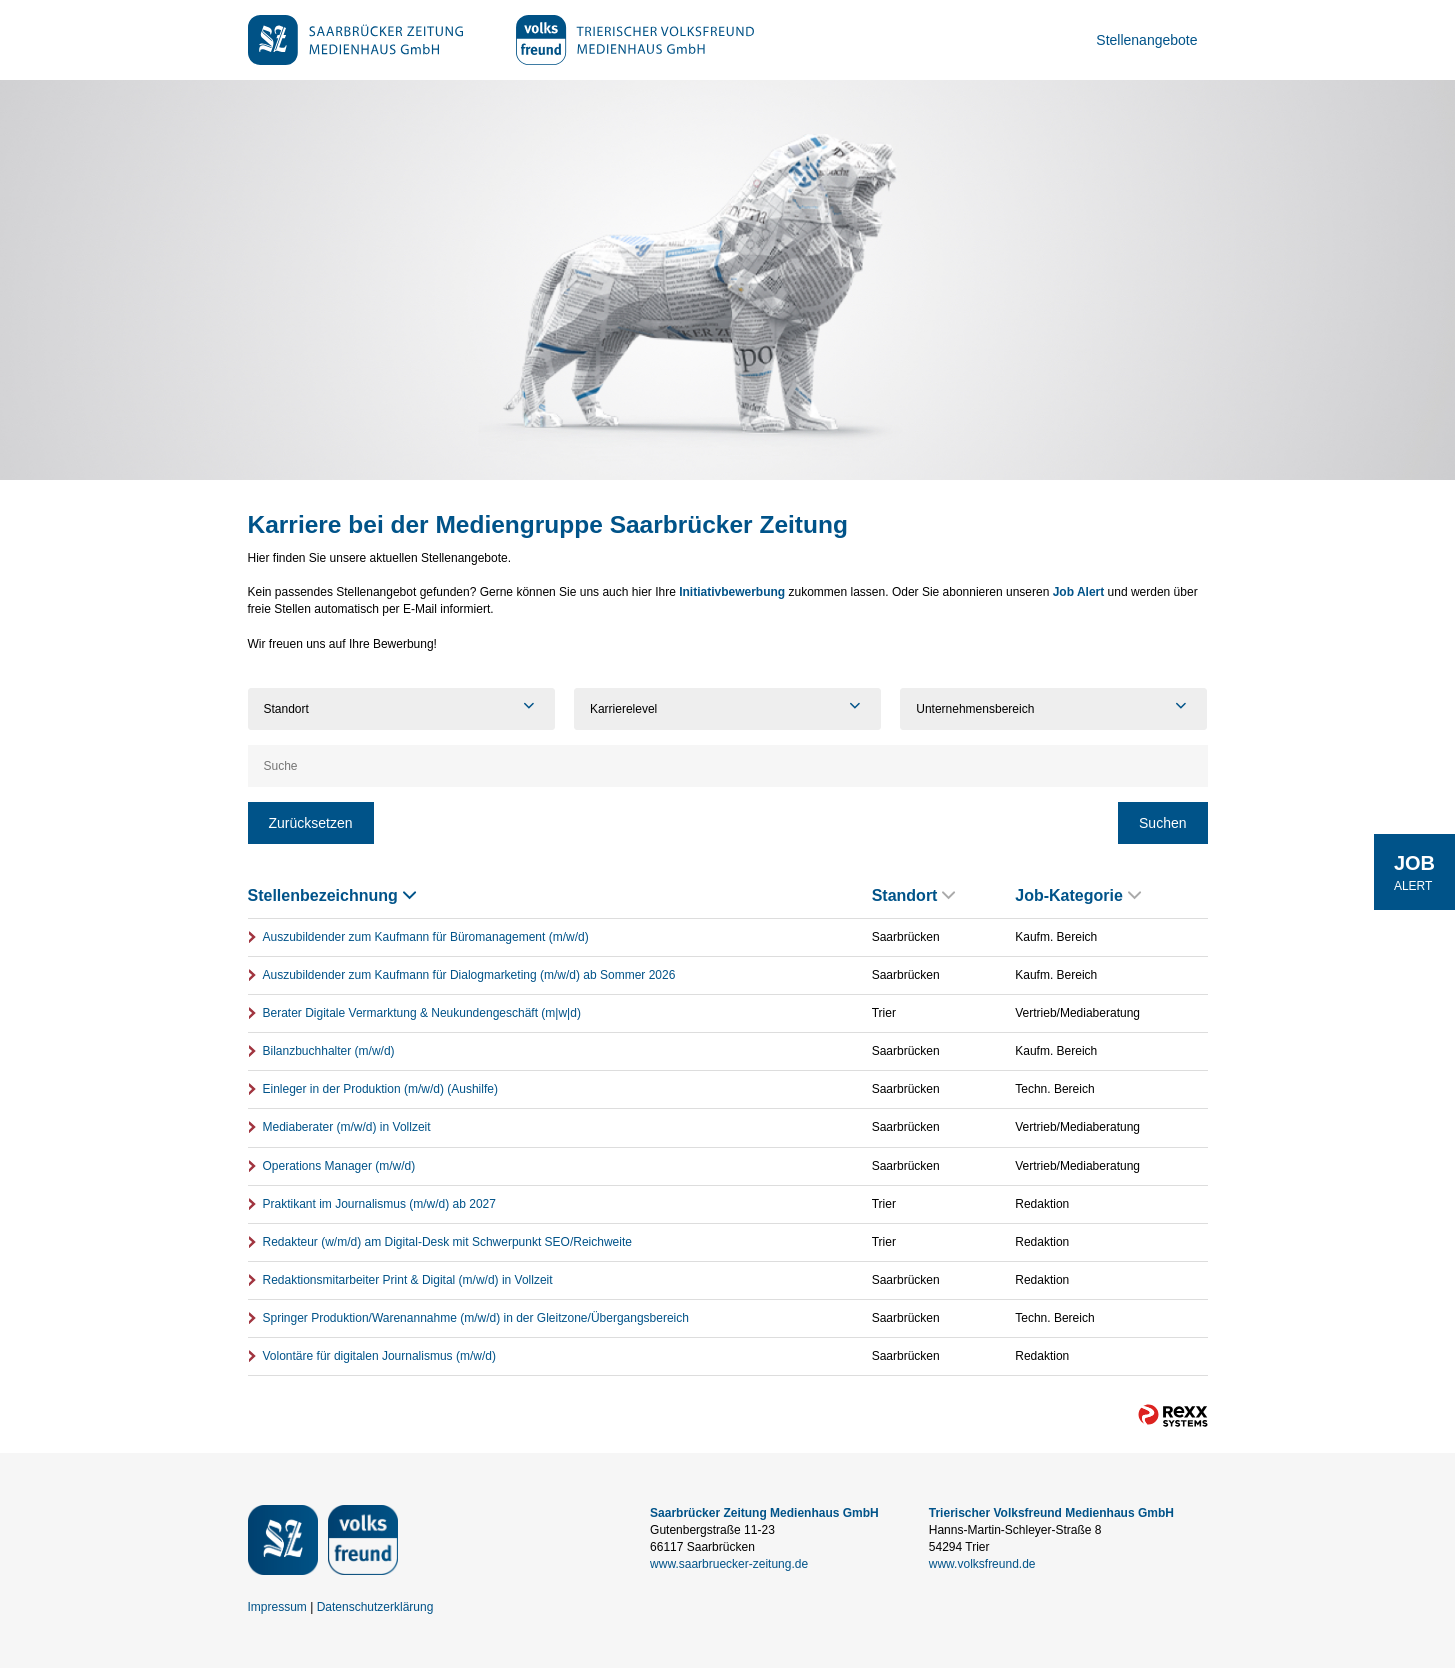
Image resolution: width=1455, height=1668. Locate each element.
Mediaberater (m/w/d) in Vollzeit (347, 1127)
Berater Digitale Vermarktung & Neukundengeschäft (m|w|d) (422, 1013)
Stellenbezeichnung (332, 895)
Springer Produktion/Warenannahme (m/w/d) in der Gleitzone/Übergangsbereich (476, 1318)
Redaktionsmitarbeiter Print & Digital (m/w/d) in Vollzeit (408, 1280)
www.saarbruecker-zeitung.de (729, 1564)
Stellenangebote (1146, 40)
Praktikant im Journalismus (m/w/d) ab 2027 (379, 1204)
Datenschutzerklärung (375, 1607)
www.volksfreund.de (982, 1564)
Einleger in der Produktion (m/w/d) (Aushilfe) (380, 1089)
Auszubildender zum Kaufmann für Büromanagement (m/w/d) (426, 937)
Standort (914, 895)
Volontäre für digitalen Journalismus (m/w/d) (379, 1356)
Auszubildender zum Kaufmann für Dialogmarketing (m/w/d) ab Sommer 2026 (469, 975)
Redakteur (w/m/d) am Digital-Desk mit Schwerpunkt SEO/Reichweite (447, 1242)
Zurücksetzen (311, 823)
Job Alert (1079, 592)
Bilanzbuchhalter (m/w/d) (329, 1051)
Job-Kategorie (1078, 895)
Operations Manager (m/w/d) (339, 1166)
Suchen (1162, 823)
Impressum (277, 1607)
